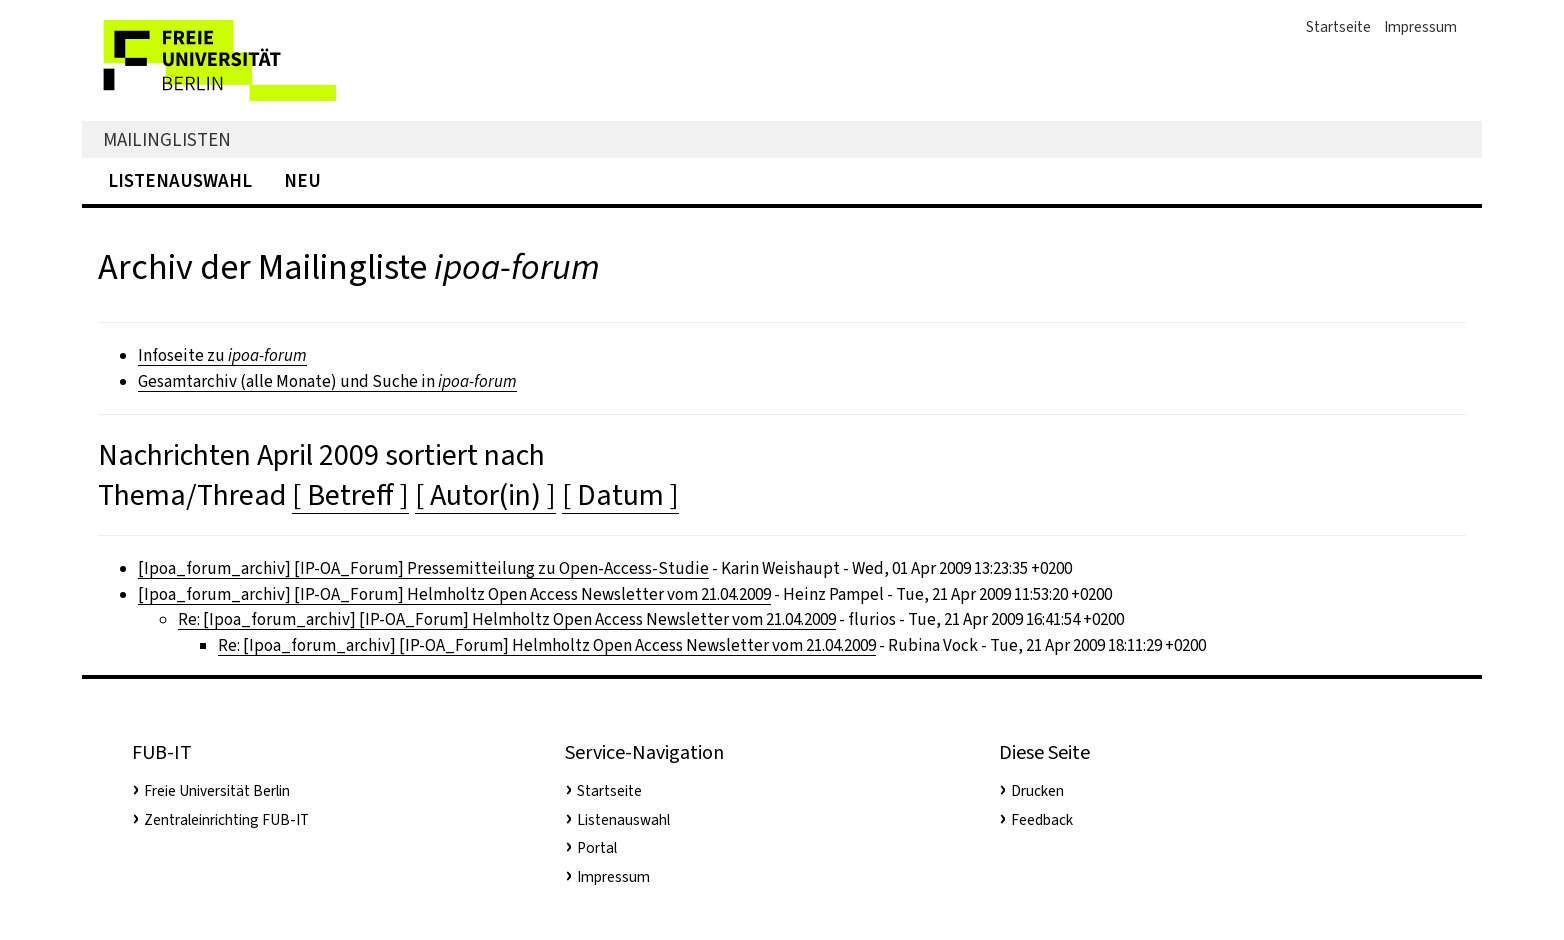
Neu (302, 180)
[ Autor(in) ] (485, 495)
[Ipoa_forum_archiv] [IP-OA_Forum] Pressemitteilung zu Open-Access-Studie (423, 568)
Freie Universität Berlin (217, 791)
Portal (597, 848)
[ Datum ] (620, 495)
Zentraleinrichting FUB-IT (226, 820)
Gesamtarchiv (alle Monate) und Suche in (327, 381)
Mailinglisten (167, 139)
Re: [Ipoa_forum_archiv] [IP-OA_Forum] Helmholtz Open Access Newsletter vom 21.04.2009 (507, 619)
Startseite (1338, 27)
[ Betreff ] (350, 495)
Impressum (1420, 27)
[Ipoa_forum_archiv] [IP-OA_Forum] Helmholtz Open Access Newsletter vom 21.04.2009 (454, 594)
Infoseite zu (222, 355)
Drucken (1037, 791)
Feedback (1042, 820)
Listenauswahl (180, 180)
